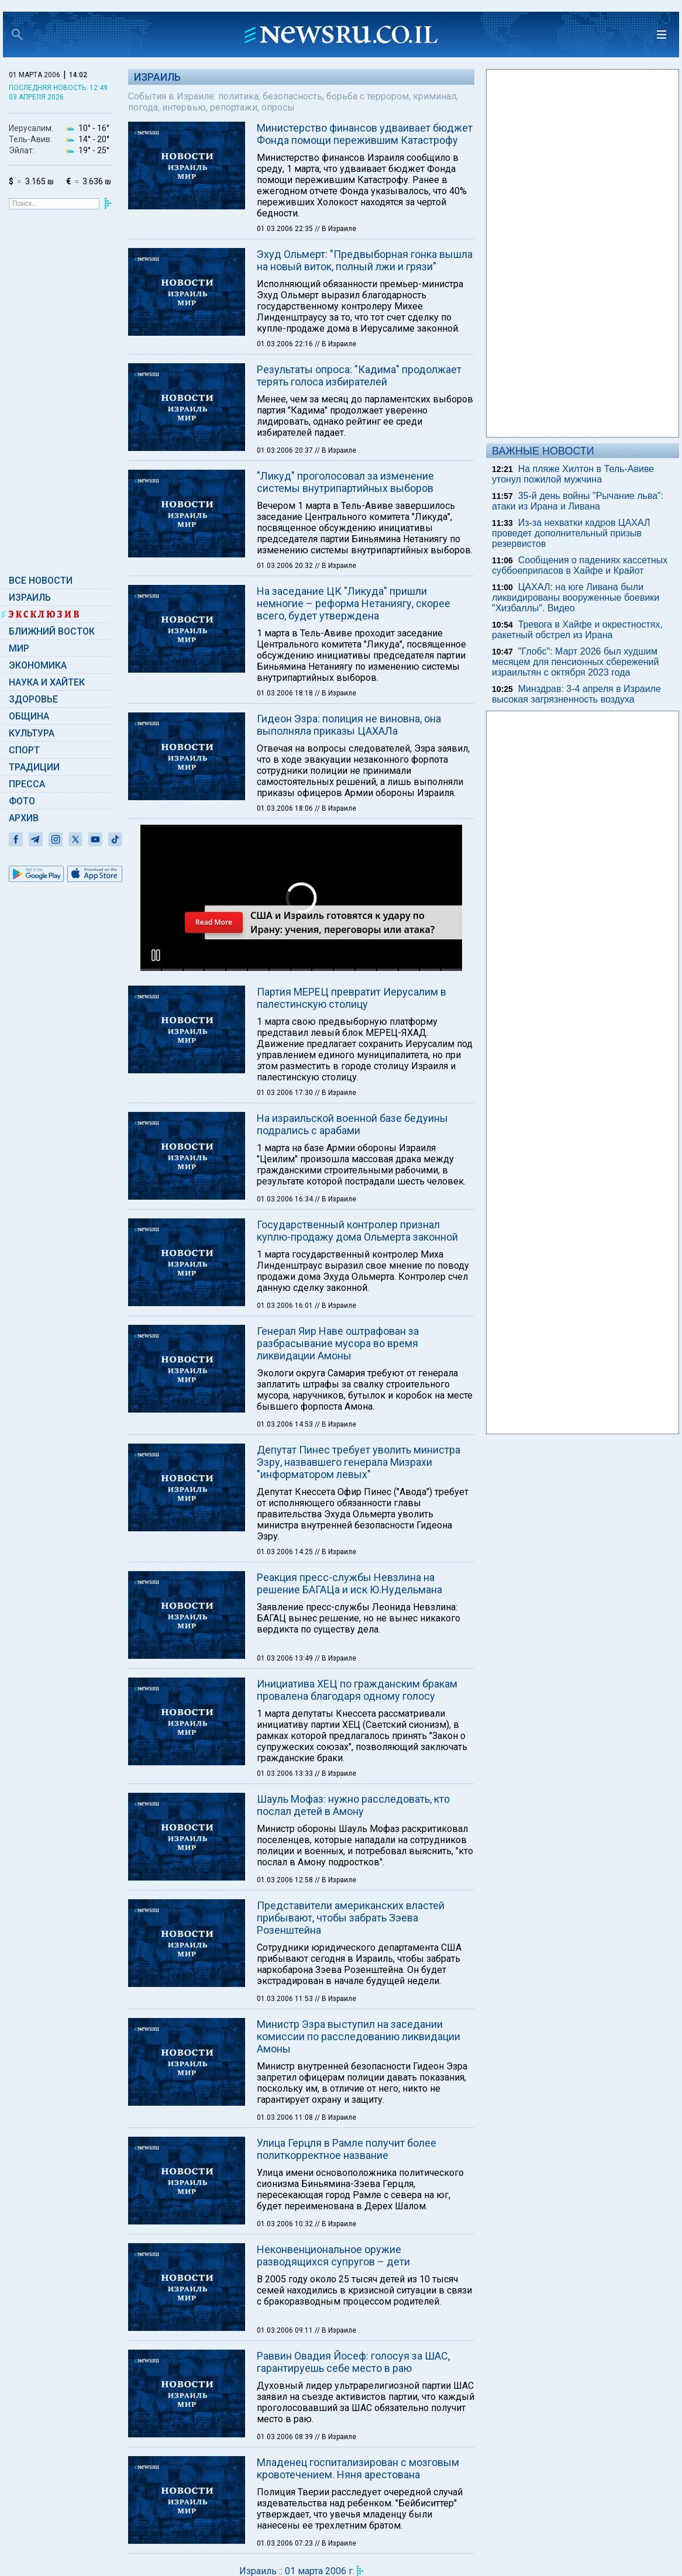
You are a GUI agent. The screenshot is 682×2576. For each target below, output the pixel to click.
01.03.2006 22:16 (286, 344)
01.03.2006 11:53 (286, 1999)
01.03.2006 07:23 (286, 2543)
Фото (22, 801)
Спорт (24, 750)
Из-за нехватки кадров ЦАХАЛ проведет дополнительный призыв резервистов (571, 533)
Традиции (34, 767)
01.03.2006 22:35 (286, 229)
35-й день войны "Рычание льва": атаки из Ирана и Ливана (577, 501)
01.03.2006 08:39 (286, 2437)
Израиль (30, 597)
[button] (155, 955)
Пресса (27, 784)
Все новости (41, 580)
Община (29, 716)
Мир (19, 648)
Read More (213, 922)
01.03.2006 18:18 (286, 693)
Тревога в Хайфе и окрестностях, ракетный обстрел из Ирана (577, 629)
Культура (31, 733)
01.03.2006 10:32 (286, 2224)
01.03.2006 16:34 (286, 1199)
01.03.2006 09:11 (286, 2330)
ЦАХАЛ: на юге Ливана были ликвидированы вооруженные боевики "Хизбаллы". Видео (575, 597)
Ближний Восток (52, 631)
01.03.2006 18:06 (286, 808)
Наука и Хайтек (47, 682)
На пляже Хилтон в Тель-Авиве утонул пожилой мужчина (573, 474)
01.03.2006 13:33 (286, 1773)
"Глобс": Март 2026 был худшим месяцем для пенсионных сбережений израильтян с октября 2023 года (575, 661)
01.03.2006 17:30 (286, 1093)
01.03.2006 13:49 (286, 1658)
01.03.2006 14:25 (286, 1552)
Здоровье (33, 699)
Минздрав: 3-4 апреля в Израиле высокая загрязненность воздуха (576, 694)
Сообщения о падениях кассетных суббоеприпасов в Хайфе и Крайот (579, 565)
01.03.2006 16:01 (286, 1305)
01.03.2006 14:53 (286, 1424)
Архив (24, 818)
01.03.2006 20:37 (286, 450)
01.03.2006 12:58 (286, 1880)
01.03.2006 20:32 (286, 566)
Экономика (38, 665)
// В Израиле (335, 229)
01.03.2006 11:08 (286, 2117)
